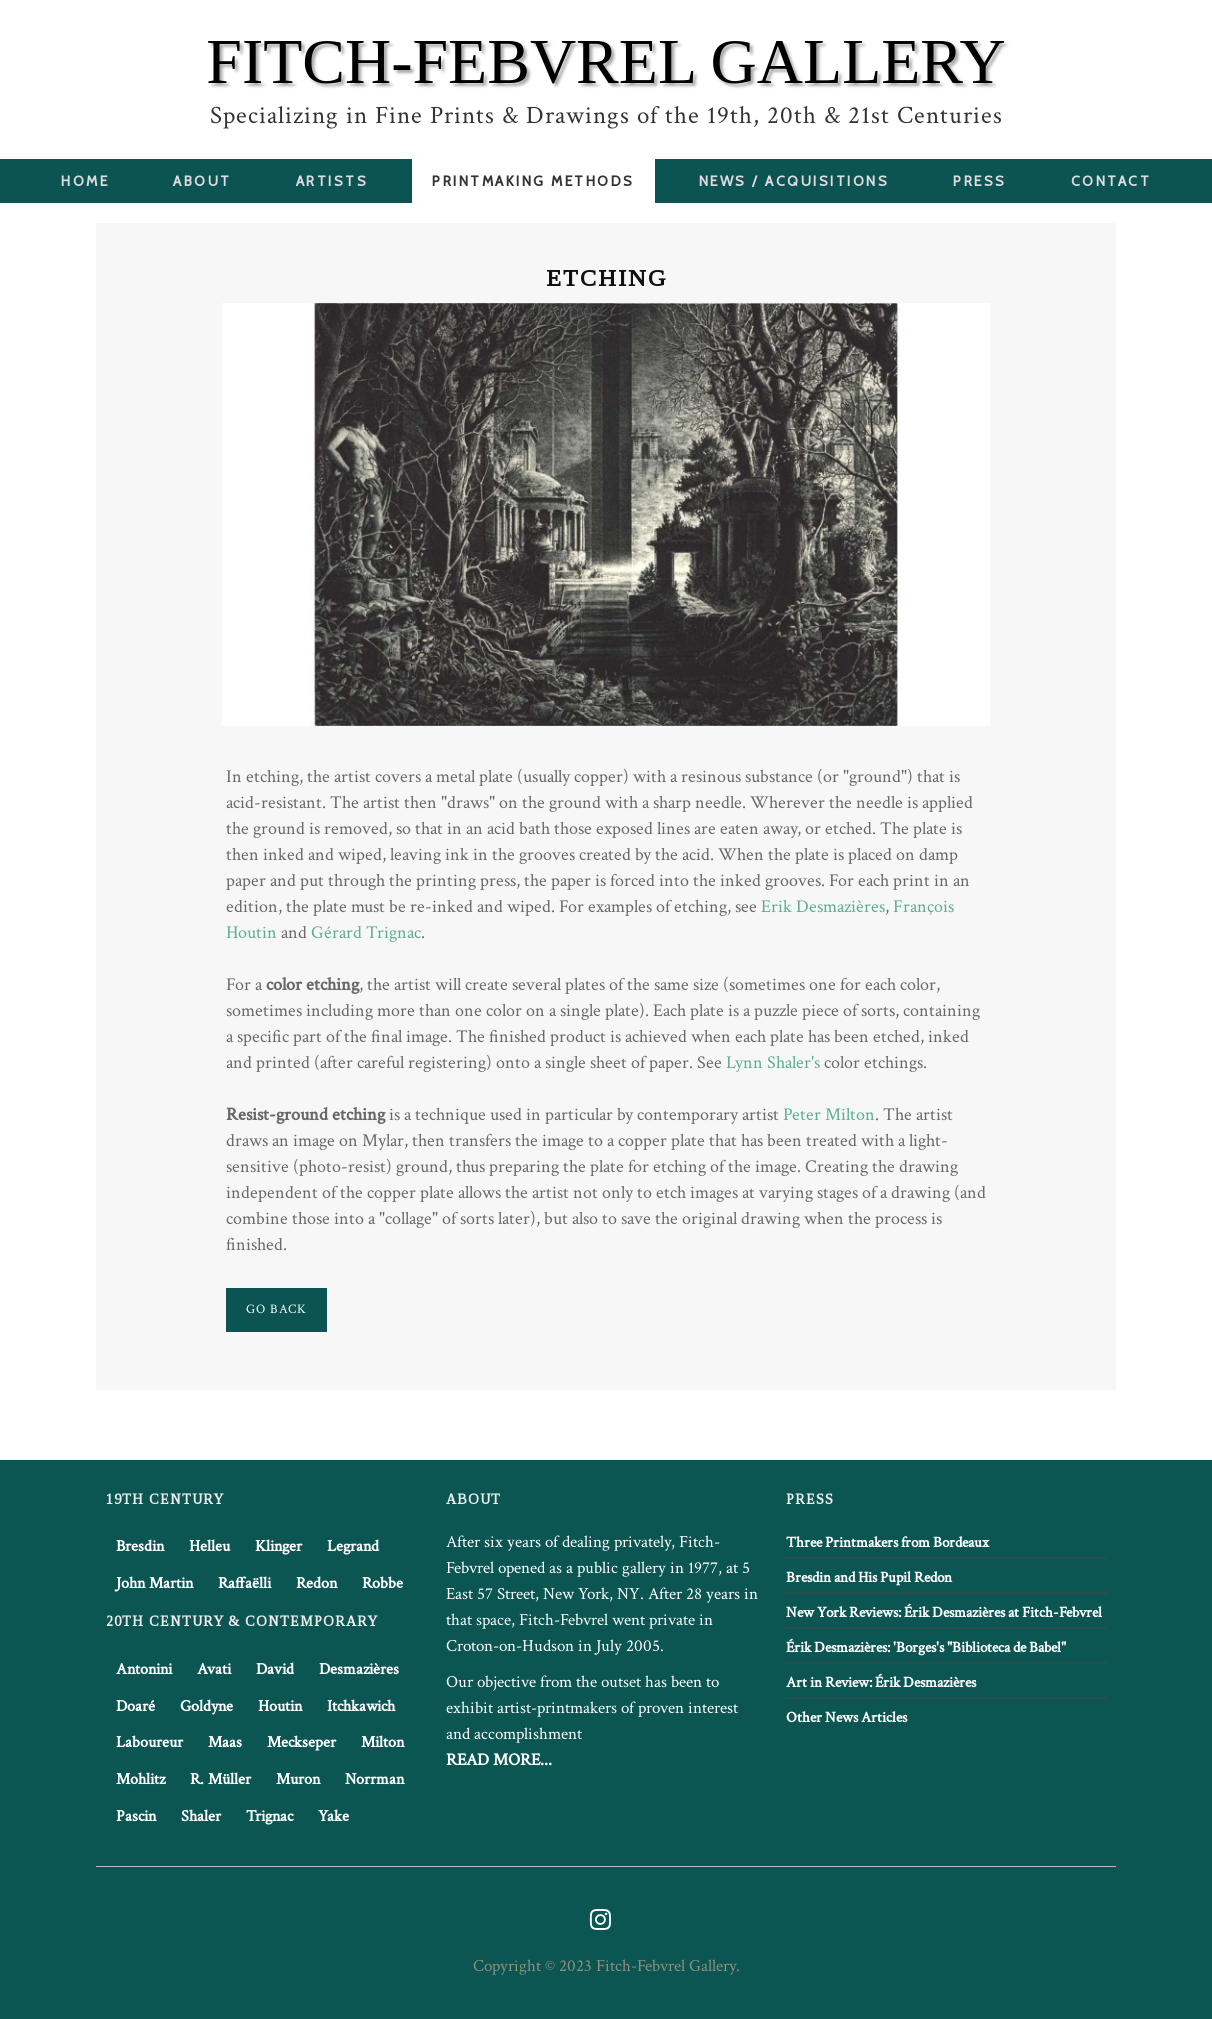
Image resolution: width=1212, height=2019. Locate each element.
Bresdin (140, 1546)
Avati (214, 1669)
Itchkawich (361, 1706)
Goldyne (206, 1706)
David (275, 1669)
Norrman (374, 1779)
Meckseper (301, 1742)
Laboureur (149, 1742)
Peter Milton (829, 1114)
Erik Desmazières (823, 906)
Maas (225, 1742)
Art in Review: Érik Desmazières (881, 1682)
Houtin (280, 1706)
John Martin (154, 1583)
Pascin (136, 1816)
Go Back (276, 1309)
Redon (316, 1583)
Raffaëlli (244, 1583)
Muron (298, 1779)
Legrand (353, 1546)
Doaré (135, 1706)
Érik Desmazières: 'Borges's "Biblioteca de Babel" (926, 1647)
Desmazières (359, 1669)
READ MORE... (499, 1760)
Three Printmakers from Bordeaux (887, 1542)
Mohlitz (140, 1779)
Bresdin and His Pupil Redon (869, 1577)
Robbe (382, 1583)
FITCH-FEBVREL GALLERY (605, 61)
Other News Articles (846, 1717)
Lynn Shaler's (773, 1062)
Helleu (209, 1546)
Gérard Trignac (366, 932)
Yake (333, 1816)
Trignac (269, 1816)
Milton (382, 1742)
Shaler (201, 1816)
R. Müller (220, 1779)
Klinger (278, 1546)
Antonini (144, 1669)
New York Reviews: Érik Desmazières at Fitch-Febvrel (944, 1612)
